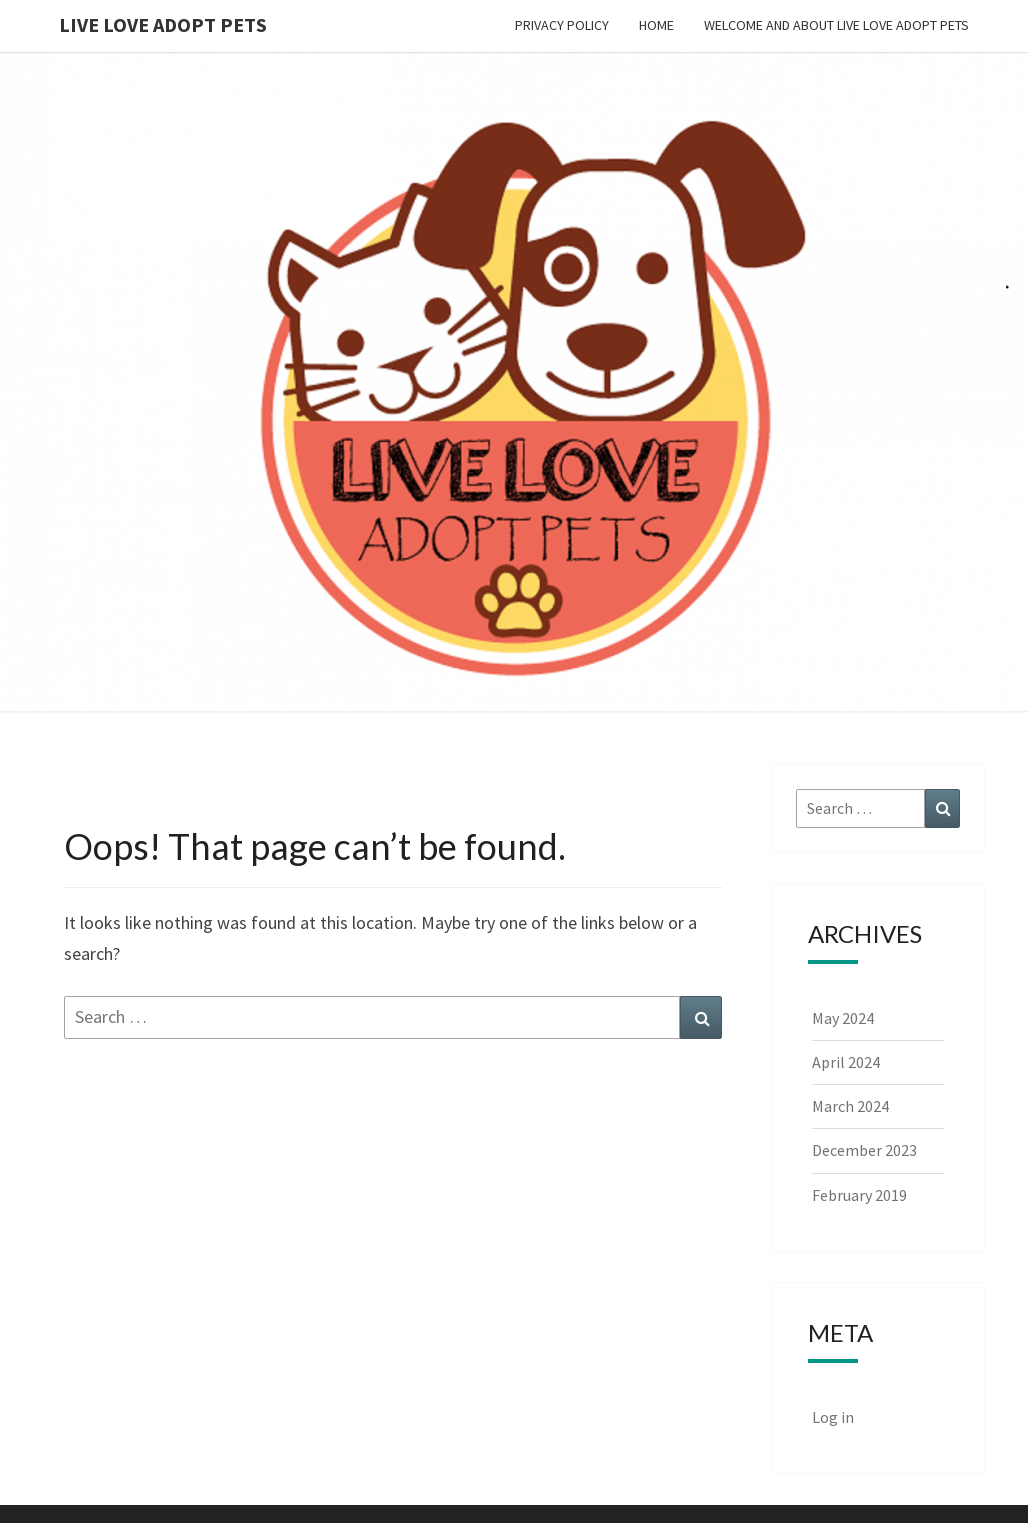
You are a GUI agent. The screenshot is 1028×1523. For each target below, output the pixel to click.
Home (656, 25)
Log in (833, 1417)
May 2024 (843, 1018)
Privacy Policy (562, 25)
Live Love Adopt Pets (163, 24)
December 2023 (864, 1150)
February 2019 (859, 1195)
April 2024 (846, 1062)
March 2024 (850, 1106)
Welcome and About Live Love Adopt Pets (836, 25)
